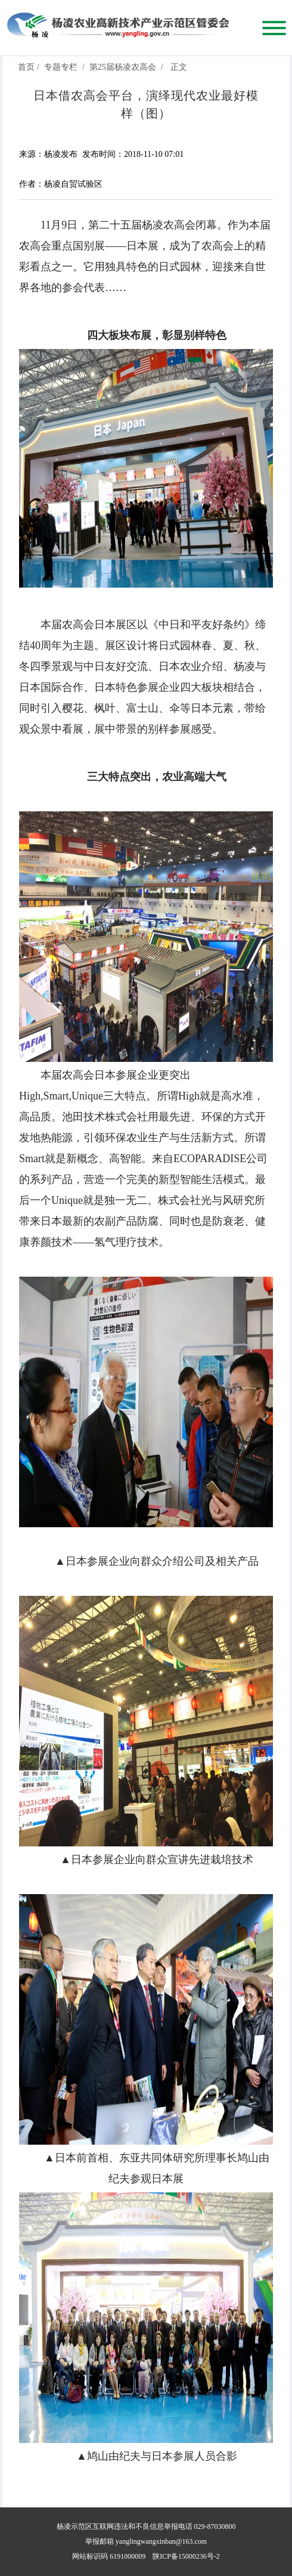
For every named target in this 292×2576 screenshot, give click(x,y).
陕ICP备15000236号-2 (186, 2556)
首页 (26, 67)
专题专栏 (60, 67)
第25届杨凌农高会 (122, 67)
